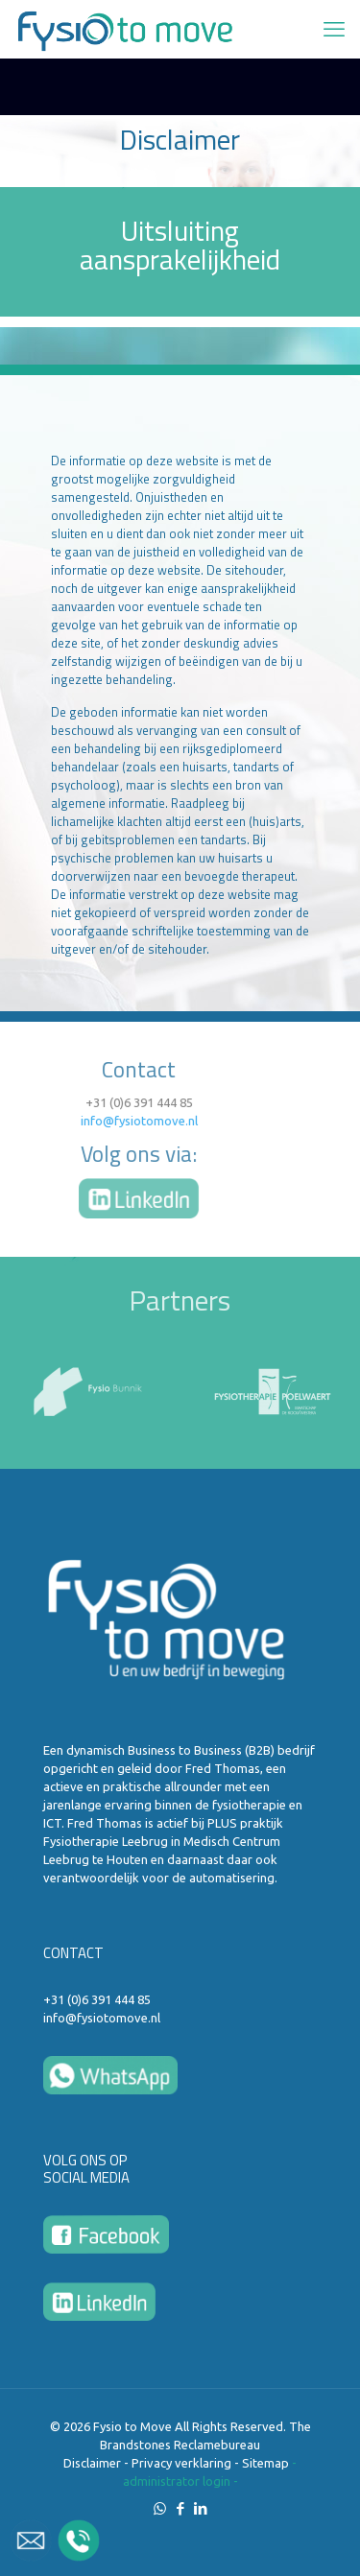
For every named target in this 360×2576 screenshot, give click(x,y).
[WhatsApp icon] (160, 2508)
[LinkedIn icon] (200, 2508)
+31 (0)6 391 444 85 (79, 1102)
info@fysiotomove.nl (79, 1120)
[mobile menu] (334, 28)
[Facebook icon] (180, 2508)
